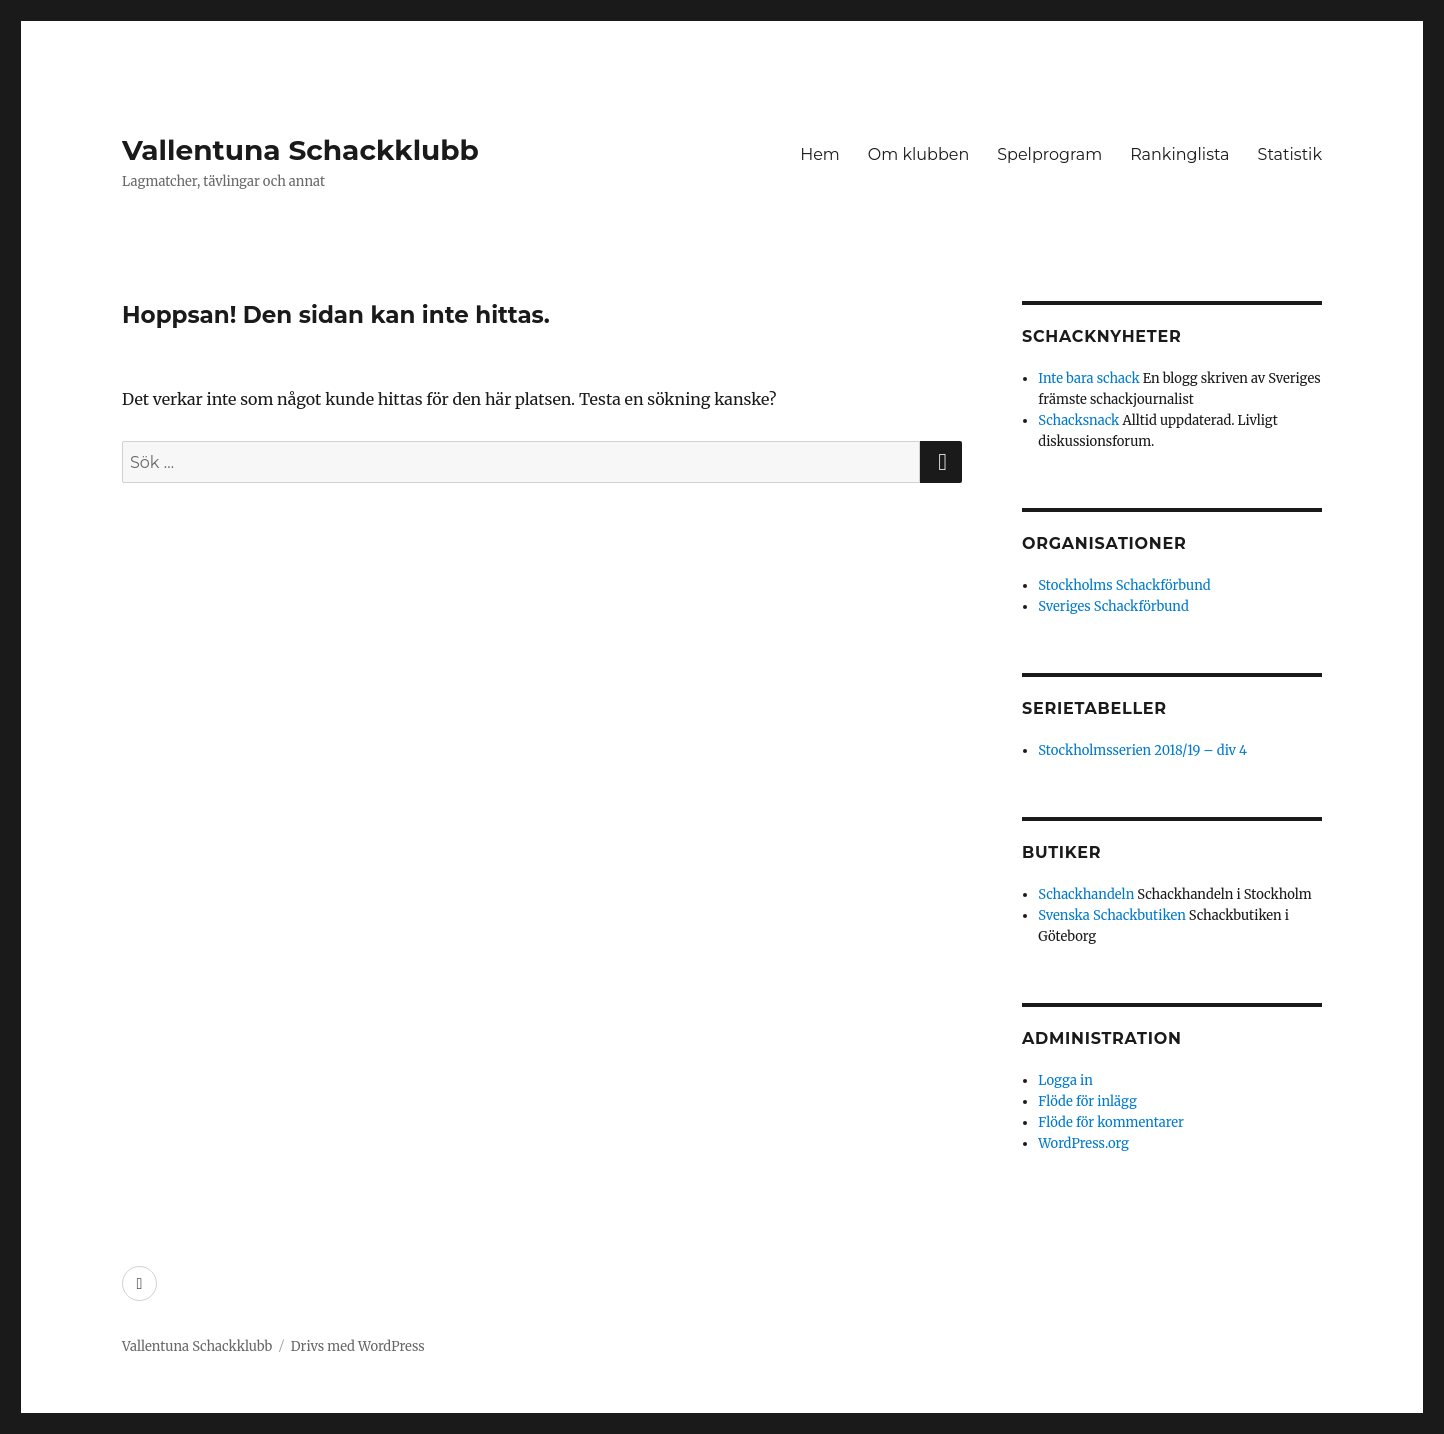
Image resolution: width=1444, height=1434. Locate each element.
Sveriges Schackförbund (1113, 606)
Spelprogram (1049, 154)
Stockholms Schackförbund (1124, 585)
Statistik (1290, 154)
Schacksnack (1078, 420)
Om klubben (918, 154)
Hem (820, 154)
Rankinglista (1179, 154)
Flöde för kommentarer (1111, 1122)
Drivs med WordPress (358, 1346)
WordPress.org (1083, 1143)
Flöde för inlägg (1087, 1101)
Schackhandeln (1086, 894)
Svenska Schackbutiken (1112, 915)
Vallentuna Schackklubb (300, 150)
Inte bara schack (1088, 378)
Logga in (1065, 1080)
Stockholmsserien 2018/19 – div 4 (1142, 750)
